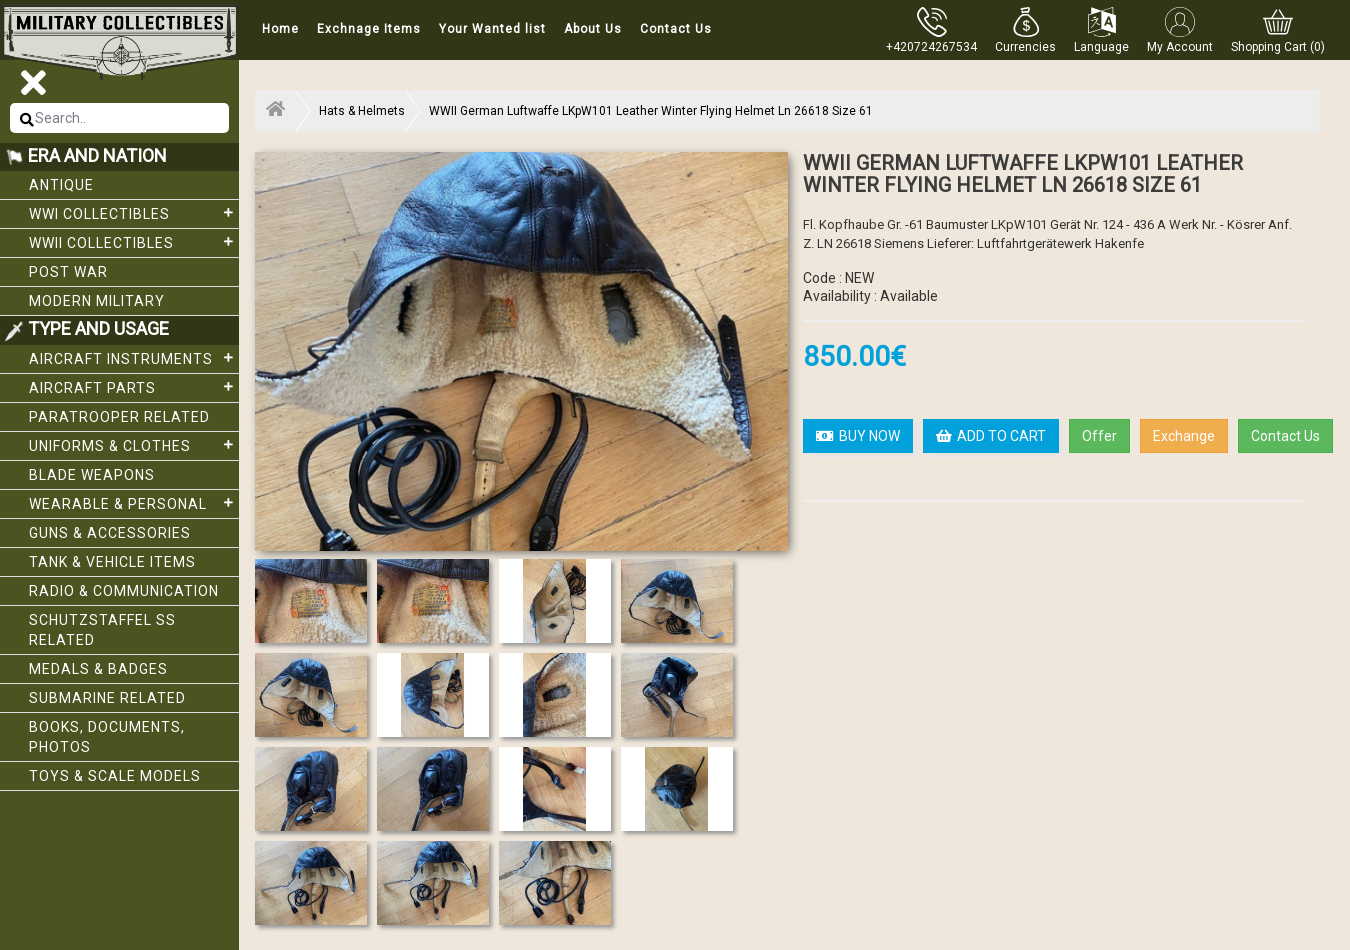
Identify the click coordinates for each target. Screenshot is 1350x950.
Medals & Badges (98, 669)
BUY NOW (858, 436)
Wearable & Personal (134, 503)
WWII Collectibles (134, 242)
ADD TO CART (991, 436)
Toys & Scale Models (115, 776)
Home (280, 29)
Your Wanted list (492, 29)
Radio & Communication (124, 591)
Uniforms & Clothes (134, 445)
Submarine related (107, 698)
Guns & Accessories (110, 533)
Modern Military (97, 301)
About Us (593, 29)
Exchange (1184, 436)
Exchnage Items (369, 29)
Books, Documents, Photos (107, 737)
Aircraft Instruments (134, 358)
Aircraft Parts (134, 387)
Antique (61, 185)
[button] (1025, 30)
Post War (68, 272)
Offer (1099, 436)
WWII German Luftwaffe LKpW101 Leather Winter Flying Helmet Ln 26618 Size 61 (651, 111)
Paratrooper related (119, 417)
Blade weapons (92, 475)
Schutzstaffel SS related (102, 630)
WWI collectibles (134, 213)
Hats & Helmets (362, 111)
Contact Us (676, 29)
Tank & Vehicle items (112, 562)
